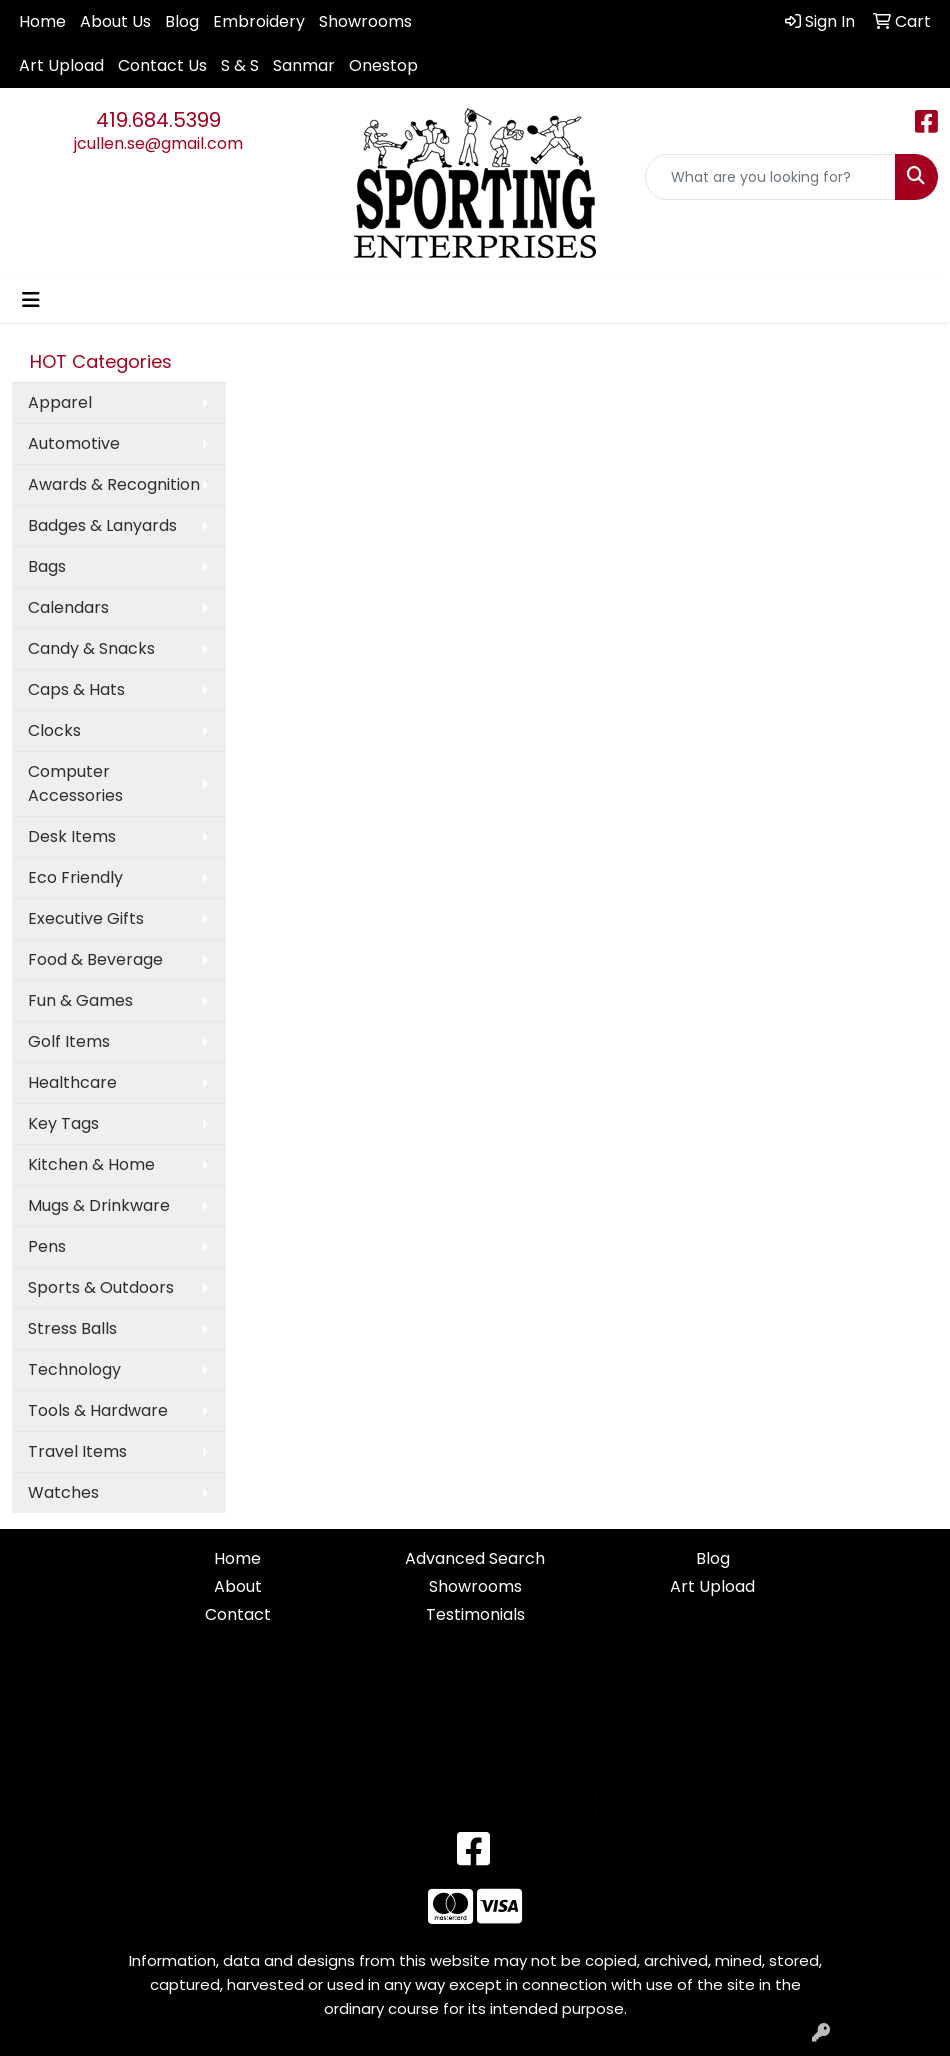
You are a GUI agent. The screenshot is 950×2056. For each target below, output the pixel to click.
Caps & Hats (76, 689)
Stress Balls (72, 1328)
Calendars (68, 607)
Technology (74, 1369)
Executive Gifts (86, 918)
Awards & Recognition (114, 484)
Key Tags (63, 1123)
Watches (63, 1492)
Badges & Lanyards (102, 525)
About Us (115, 21)
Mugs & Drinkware (99, 1205)
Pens (47, 1246)
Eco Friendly (75, 877)
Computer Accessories (75, 783)
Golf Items (69, 1041)
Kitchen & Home (91, 1164)
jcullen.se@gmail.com (158, 143)
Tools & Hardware (98, 1410)
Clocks (54, 730)
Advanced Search (475, 1558)
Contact (238, 1614)
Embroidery (259, 21)
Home (42, 21)
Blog (182, 21)
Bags (47, 566)
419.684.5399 (158, 120)
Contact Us (162, 65)
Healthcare (72, 1082)
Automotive (74, 443)
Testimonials (475, 1614)
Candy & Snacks (91, 648)
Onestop (383, 65)
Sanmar (304, 65)
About (238, 1586)
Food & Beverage (95, 959)
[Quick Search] (770, 177)
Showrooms (365, 21)
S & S (240, 65)
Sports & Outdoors (101, 1287)
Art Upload (61, 65)
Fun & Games (80, 1000)
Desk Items (72, 836)
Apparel (60, 402)
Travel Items (77, 1451)
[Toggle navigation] (31, 300)
